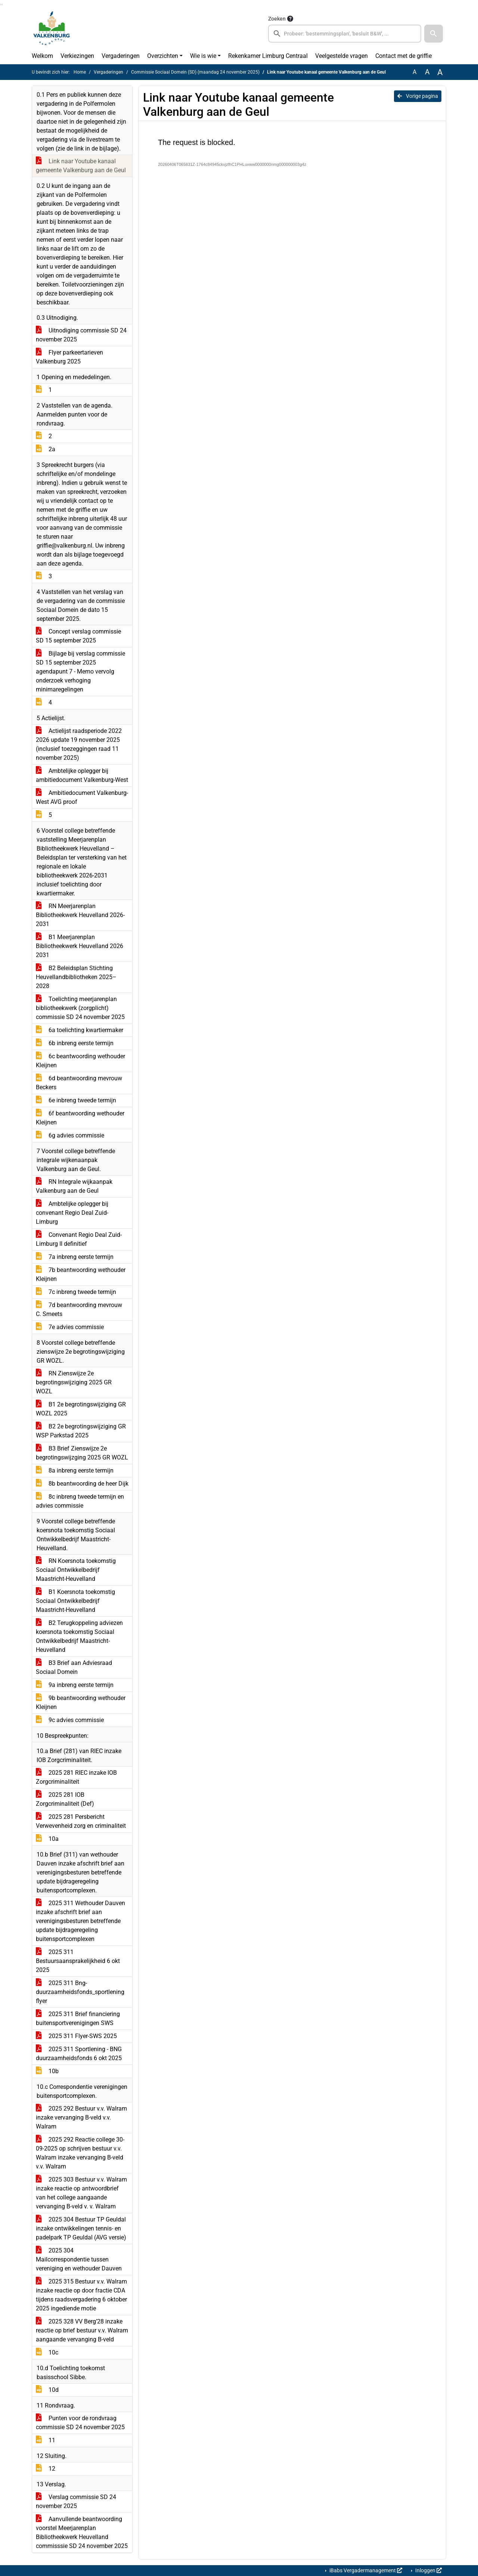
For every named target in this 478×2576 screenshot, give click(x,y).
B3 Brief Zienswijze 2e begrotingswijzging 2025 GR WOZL (82, 1453)
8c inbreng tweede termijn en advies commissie (80, 1501)
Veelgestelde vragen (341, 55)
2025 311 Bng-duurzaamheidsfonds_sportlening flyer (80, 1991)
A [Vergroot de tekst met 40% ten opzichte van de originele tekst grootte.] (440, 72)
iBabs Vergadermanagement (365, 2570)
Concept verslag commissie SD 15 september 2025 (78, 636)
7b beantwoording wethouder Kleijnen (80, 1274)
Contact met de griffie (403, 55)
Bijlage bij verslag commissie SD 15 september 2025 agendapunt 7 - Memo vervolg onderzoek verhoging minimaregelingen (80, 671)
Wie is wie (203, 55)
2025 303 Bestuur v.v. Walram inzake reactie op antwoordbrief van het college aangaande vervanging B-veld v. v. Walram (81, 2193)
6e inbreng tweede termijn (76, 1100)
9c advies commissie (70, 1720)
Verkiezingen (77, 55)
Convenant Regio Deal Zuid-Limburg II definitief (79, 1239)
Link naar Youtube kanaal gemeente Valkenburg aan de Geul (81, 166)
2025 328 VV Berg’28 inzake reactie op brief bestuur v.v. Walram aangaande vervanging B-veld (82, 2330)
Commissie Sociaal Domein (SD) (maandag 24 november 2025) (195, 72)
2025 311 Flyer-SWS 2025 (76, 2036)
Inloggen (428, 2570)
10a (47, 1838)
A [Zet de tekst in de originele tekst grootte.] (414, 71)
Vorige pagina (417, 96)
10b (47, 2071)
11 (45, 2440)
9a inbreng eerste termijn (75, 1684)
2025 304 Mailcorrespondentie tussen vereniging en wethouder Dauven (79, 2259)
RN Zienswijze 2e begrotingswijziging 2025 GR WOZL (74, 1382)
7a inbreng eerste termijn (75, 1256)
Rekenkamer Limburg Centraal (268, 55)
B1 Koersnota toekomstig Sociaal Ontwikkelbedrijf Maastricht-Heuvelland (75, 1600)
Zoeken (277, 19)
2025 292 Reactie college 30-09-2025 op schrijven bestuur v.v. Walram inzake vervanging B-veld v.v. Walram (80, 2153)
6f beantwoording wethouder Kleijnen (80, 1118)
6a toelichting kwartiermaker (79, 1030)
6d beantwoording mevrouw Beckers (79, 1083)
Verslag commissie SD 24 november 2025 (76, 2501)
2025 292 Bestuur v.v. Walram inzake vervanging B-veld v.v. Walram (81, 2117)
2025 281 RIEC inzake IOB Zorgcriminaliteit (76, 1777)
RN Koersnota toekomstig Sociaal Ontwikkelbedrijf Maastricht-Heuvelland (76, 1569)
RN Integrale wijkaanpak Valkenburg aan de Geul (74, 1186)
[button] (433, 34)
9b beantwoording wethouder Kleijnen (80, 1702)
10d (47, 2389)
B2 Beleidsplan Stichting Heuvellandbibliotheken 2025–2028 (76, 977)
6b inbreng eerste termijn (75, 1043)
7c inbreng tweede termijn (76, 1291)
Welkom (42, 55)
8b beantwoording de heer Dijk (82, 1483)
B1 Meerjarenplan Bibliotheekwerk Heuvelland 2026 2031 (79, 946)
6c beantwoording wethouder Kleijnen (80, 1061)
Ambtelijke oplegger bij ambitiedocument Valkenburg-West (82, 775)
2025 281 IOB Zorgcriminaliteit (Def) (65, 1799)
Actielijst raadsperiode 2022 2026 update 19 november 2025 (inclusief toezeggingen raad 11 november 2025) (79, 744)
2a (45, 449)
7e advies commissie (70, 1327)
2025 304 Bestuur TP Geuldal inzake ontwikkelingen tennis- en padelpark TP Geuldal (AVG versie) (81, 2228)
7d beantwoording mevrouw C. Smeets (79, 1309)
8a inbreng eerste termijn (75, 1470)
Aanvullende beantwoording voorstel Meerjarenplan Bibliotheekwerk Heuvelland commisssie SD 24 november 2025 (82, 2532)
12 (45, 2468)
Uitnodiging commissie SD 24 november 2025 (81, 335)
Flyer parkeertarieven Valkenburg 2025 (69, 357)
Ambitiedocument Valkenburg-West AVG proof (82, 797)
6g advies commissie (70, 1135)
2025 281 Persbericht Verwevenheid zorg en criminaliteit (81, 1821)
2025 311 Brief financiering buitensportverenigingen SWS (78, 2018)
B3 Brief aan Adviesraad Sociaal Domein (74, 1667)
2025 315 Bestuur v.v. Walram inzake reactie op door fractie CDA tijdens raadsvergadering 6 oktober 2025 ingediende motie (81, 2295)
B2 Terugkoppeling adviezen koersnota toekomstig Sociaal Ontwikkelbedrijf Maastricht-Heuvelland (79, 1636)
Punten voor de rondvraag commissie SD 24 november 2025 (80, 2423)
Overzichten (162, 55)
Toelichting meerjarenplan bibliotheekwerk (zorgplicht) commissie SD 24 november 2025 (80, 1008)
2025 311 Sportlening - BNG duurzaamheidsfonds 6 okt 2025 (79, 2054)
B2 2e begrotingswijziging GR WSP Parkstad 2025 (81, 1431)
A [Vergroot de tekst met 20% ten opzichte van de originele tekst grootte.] (427, 72)
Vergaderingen (121, 55)
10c (47, 2352)
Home (80, 72)
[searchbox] (344, 34)
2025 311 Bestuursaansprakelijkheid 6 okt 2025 (78, 1960)
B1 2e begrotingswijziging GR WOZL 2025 (81, 1409)
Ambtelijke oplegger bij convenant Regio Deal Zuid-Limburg (72, 1212)
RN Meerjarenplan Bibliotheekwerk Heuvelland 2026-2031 (80, 915)
